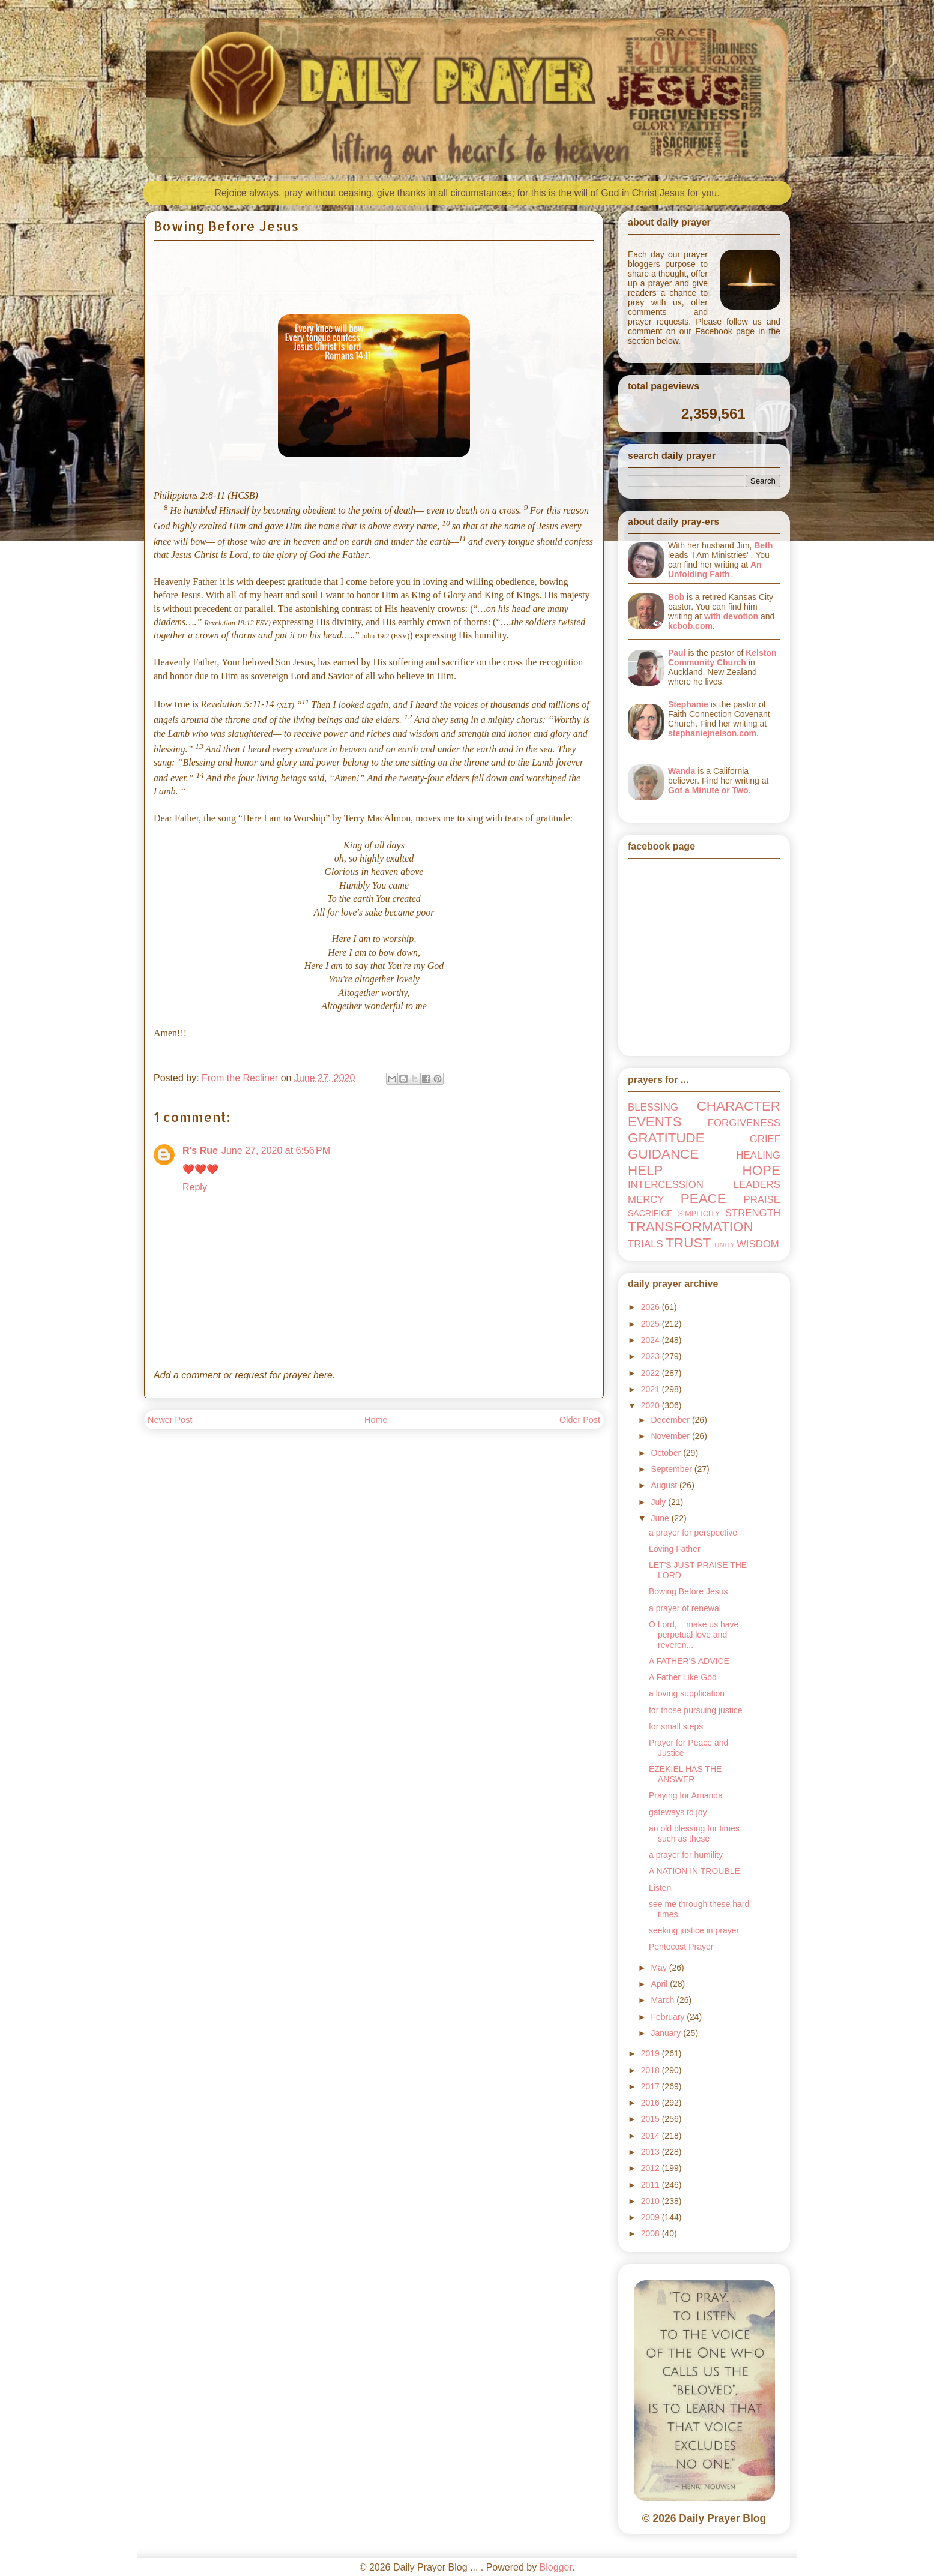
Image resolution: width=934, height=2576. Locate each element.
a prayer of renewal (685, 1608)
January (667, 2033)
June (661, 1518)
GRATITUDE (666, 1137)
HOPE (761, 1170)
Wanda (681, 771)
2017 (651, 2086)
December (671, 1420)
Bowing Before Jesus (688, 1591)
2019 (651, 2053)
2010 (651, 2201)
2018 (651, 2070)
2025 (651, 1324)
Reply (194, 1187)
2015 (651, 2119)
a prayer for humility (686, 1855)
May (660, 1967)
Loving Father (674, 1549)
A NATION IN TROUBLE (694, 1871)
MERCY (646, 1199)
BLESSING (653, 1107)
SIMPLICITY (699, 1214)
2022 (651, 1373)
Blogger (556, 2567)
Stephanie (688, 704)
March (663, 2000)
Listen (660, 1888)
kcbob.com (690, 626)
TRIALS (645, 1244)
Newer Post (170, 1420)
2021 (651, 1389)
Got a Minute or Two (708, 790)
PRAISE (761, 1199)
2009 (651, 2217)
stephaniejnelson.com (712, 733)
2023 (651, 1356)
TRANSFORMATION (690, 1226)
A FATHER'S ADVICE (689, 1661)
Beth (763, 545)
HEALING (758, 1155)
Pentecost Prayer (681, 1946)
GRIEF (765, 1139)
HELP (645, 1170)
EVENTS (655, 1121)
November (671, 1436)
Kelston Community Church (722, 657)
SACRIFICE (650, 1213)
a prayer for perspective (693, 1532)
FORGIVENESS (744, 1123)
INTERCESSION (666, 1184)
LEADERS (757, 1184)
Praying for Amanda (686, 1795)
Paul (677, 653)
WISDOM (758, 1244)
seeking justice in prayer (694, 1930)
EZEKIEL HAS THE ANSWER (685, 1774)
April (660, 1984)
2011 (651, 2185)
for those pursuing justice (696, 1710)
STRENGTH (752, 1213)
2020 (651, 1405)
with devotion (731, 616)
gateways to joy (678, 1812)
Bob (676, 597)
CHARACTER (738, 1106)
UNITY (724, 1245)
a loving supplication (687, 1693)
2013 (651, 2152)
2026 (651, 1307)
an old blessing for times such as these (694, 1833)
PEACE (703, 1198)
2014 (651, 2135)
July (659, 1502)
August (665, 1485)
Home (375, 1420)
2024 (651, 1340)
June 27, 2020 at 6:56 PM (275, 1150)
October (667, 1453)
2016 (651, 2102)
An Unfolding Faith (715, 569)
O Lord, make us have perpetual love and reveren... (693, 1635)
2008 (651, 2233)
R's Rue (200, 1150)
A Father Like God (683, 1677)
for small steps (676, 1726)
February (669, 2017)
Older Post (579, 1420)
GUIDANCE (663, 1154)
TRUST (688, 1242)
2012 (651, 2168)
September (672, 1469)
